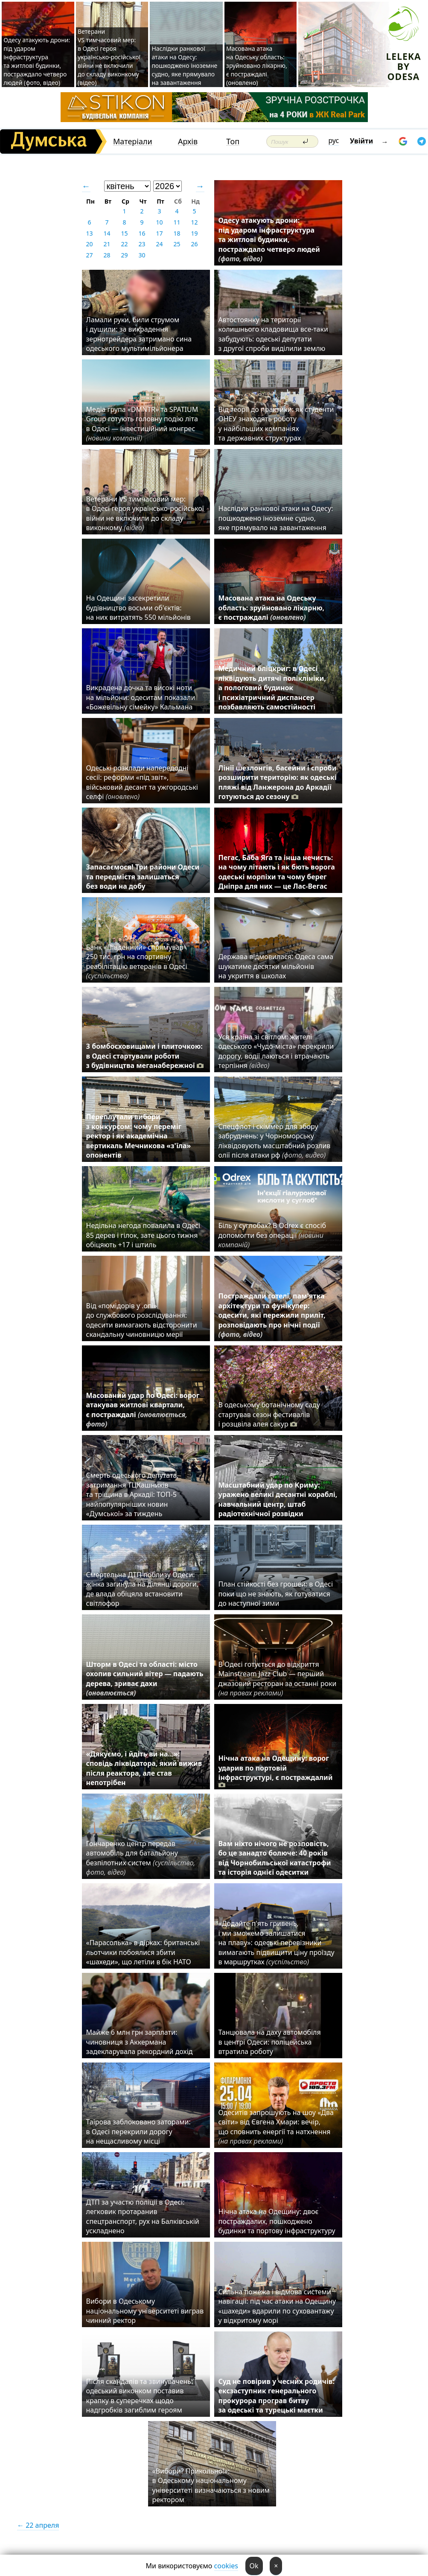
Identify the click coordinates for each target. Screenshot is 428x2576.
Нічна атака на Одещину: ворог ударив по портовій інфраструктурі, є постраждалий (275, 1771)
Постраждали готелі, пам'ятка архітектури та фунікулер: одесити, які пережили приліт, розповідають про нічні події (272, 1315)
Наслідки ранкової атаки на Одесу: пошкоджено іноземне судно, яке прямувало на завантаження (184, 65)
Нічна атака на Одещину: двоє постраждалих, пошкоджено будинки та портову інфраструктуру (276, 2221)
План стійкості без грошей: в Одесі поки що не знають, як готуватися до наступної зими (275, 1593)
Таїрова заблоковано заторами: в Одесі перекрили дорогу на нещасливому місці (138, 2131)
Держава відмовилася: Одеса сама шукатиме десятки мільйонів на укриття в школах (275, 966)
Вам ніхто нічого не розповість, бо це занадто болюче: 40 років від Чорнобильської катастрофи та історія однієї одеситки (274, 1858)
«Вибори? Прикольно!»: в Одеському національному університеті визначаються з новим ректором (211, 2485)
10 (159, 222)
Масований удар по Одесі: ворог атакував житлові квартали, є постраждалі (143, 1410)
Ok (254, 2565)
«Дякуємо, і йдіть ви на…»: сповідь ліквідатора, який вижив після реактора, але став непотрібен (144, 1768)
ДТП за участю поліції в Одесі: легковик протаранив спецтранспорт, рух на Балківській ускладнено (142, 2216)
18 (176, 233)
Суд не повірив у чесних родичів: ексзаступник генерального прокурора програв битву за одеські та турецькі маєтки (276, 2396)
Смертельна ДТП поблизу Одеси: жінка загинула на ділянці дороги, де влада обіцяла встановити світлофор (142, 1589)
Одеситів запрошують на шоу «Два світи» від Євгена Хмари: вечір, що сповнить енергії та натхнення (276, 2127)
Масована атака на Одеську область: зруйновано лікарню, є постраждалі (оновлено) (256, 65)
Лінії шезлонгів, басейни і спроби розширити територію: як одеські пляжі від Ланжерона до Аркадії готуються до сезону (277, 782)
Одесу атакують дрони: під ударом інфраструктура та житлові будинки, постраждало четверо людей (269, 239)
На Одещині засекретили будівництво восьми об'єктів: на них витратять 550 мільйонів (138, 607)
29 (124, 255)
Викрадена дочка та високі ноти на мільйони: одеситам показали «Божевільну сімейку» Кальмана (140, 697)
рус (334, 140)
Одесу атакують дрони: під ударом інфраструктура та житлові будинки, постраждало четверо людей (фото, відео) (36, 61)
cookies (226, 2565)
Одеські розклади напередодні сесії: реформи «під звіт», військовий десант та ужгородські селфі (142, 782)
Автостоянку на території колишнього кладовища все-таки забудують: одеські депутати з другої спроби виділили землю (273, 334)
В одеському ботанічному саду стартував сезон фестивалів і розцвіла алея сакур (269, 1414)
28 (106, 255)
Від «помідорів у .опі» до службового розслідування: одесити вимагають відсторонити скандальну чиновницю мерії (141, 1320)
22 (124, 244)
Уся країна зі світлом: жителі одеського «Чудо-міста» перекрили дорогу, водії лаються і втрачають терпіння (276, 1051)
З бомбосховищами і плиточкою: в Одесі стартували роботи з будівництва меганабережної (145, 1055)
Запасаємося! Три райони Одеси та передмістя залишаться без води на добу (143, 876)
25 (176, 244)
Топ (232, 141)
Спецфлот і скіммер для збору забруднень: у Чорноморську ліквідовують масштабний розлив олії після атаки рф (274, 1141)
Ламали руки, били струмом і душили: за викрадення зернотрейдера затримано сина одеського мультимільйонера (139, 334)
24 (159, 244)
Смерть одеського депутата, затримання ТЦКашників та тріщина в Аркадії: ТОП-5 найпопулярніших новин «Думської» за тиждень (132, 1494)
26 (194, 244)
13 (89, 233)
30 (141, 255)
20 (89, 244)
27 (89, 255)
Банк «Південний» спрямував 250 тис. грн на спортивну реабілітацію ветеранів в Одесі (136, 961)
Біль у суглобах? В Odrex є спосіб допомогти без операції (272, 1235)
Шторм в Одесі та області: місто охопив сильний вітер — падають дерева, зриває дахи (145, 1679)
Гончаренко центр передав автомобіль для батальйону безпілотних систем (140, 1858)
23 (141, 244)
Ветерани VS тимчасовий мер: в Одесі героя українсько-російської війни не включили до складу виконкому (145, 513)
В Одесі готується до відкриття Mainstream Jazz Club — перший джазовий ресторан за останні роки (277, 1679)
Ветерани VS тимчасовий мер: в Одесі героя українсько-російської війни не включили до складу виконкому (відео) (109, 57)
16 (141, 233)
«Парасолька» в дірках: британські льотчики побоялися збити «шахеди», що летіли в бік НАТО (143, 1952)
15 (124, 233)
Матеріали (132, 141)
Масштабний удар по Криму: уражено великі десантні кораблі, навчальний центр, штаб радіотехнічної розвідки (278, 1499)
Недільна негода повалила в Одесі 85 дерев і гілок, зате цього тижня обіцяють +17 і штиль (143, 1235)
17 (159, 233)
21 (106, 244)
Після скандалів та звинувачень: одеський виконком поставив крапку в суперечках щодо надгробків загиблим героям (139, 2396)
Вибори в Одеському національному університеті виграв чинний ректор (145, 2310)
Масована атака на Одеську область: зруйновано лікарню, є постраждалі (271, 607)
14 (106, 233)
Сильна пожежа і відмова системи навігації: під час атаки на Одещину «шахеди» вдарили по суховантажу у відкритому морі (277, 2306)
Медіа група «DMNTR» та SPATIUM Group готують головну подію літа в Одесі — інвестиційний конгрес (142, 424)
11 (176, 222)
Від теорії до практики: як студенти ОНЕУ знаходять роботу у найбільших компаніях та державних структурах (276, 424)
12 (194, 222)
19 (194, 233)
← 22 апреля (38, 2525)
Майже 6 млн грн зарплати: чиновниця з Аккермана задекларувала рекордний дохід (139, 2042)
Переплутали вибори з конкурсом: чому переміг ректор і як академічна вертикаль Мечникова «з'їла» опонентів (138, 1136)
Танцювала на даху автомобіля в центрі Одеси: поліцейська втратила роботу (269, 2042)
